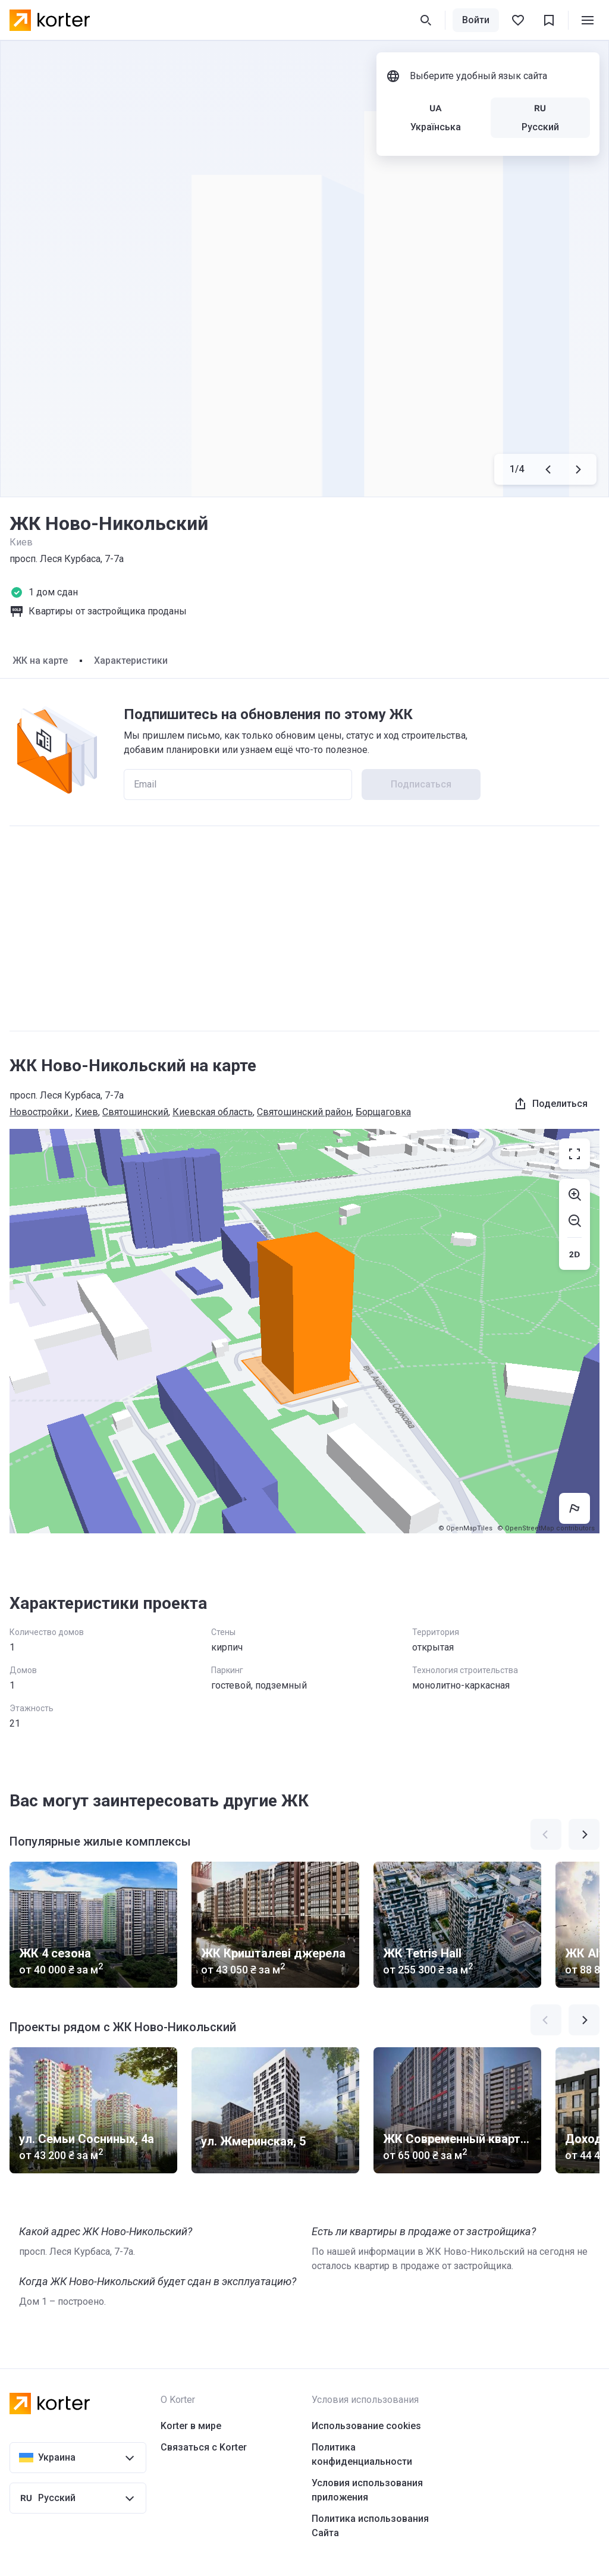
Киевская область (212, 1112)
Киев (86, 1112)
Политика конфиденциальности (362, 2454)
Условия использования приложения (367, 2490)
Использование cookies (366, 2425)
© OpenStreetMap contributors (546, 1528)
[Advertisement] (304, 928)
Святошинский (135, 1112)
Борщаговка (383, 1112)
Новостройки (40, 1112)
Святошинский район (304, 1112)
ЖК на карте (40, 660)
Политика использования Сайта (370, 2526)
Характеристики (131, 660)
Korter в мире (191, 2425)
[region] (304, 1331)
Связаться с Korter (204, 2447)
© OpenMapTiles (465, 1528)
